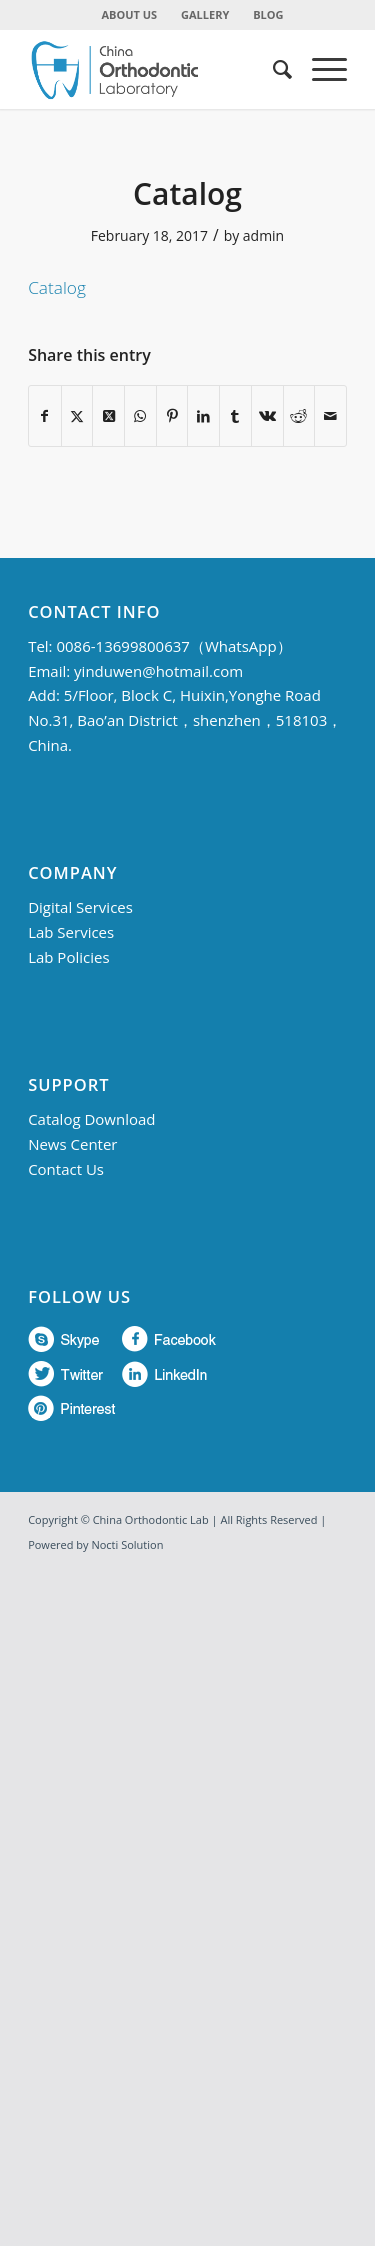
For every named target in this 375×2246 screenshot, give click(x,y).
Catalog (57, 287)
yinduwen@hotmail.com (158, 671)
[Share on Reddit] (299, 416)
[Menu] (319, 69)
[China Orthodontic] (155, 69)
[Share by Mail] (330, 416)
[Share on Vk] (267, 416)
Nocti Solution (127, 1544)
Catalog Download (91, 1119)
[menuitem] (130, 15)
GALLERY (205, 14)
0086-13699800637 (122, 646)
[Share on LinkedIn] (203, 416)
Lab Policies (68, 957)
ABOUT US (130, 14)
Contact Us (66, 1169)
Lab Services (71, 932)
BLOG (268, 14)
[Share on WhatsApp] (140, 416)
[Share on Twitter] (77, 416)
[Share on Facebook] (45, 416)
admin (263, 235)
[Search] (272, 69)
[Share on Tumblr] (235, 416)
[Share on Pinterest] (172, 416)
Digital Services (80, 907)
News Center (72, 1144)
